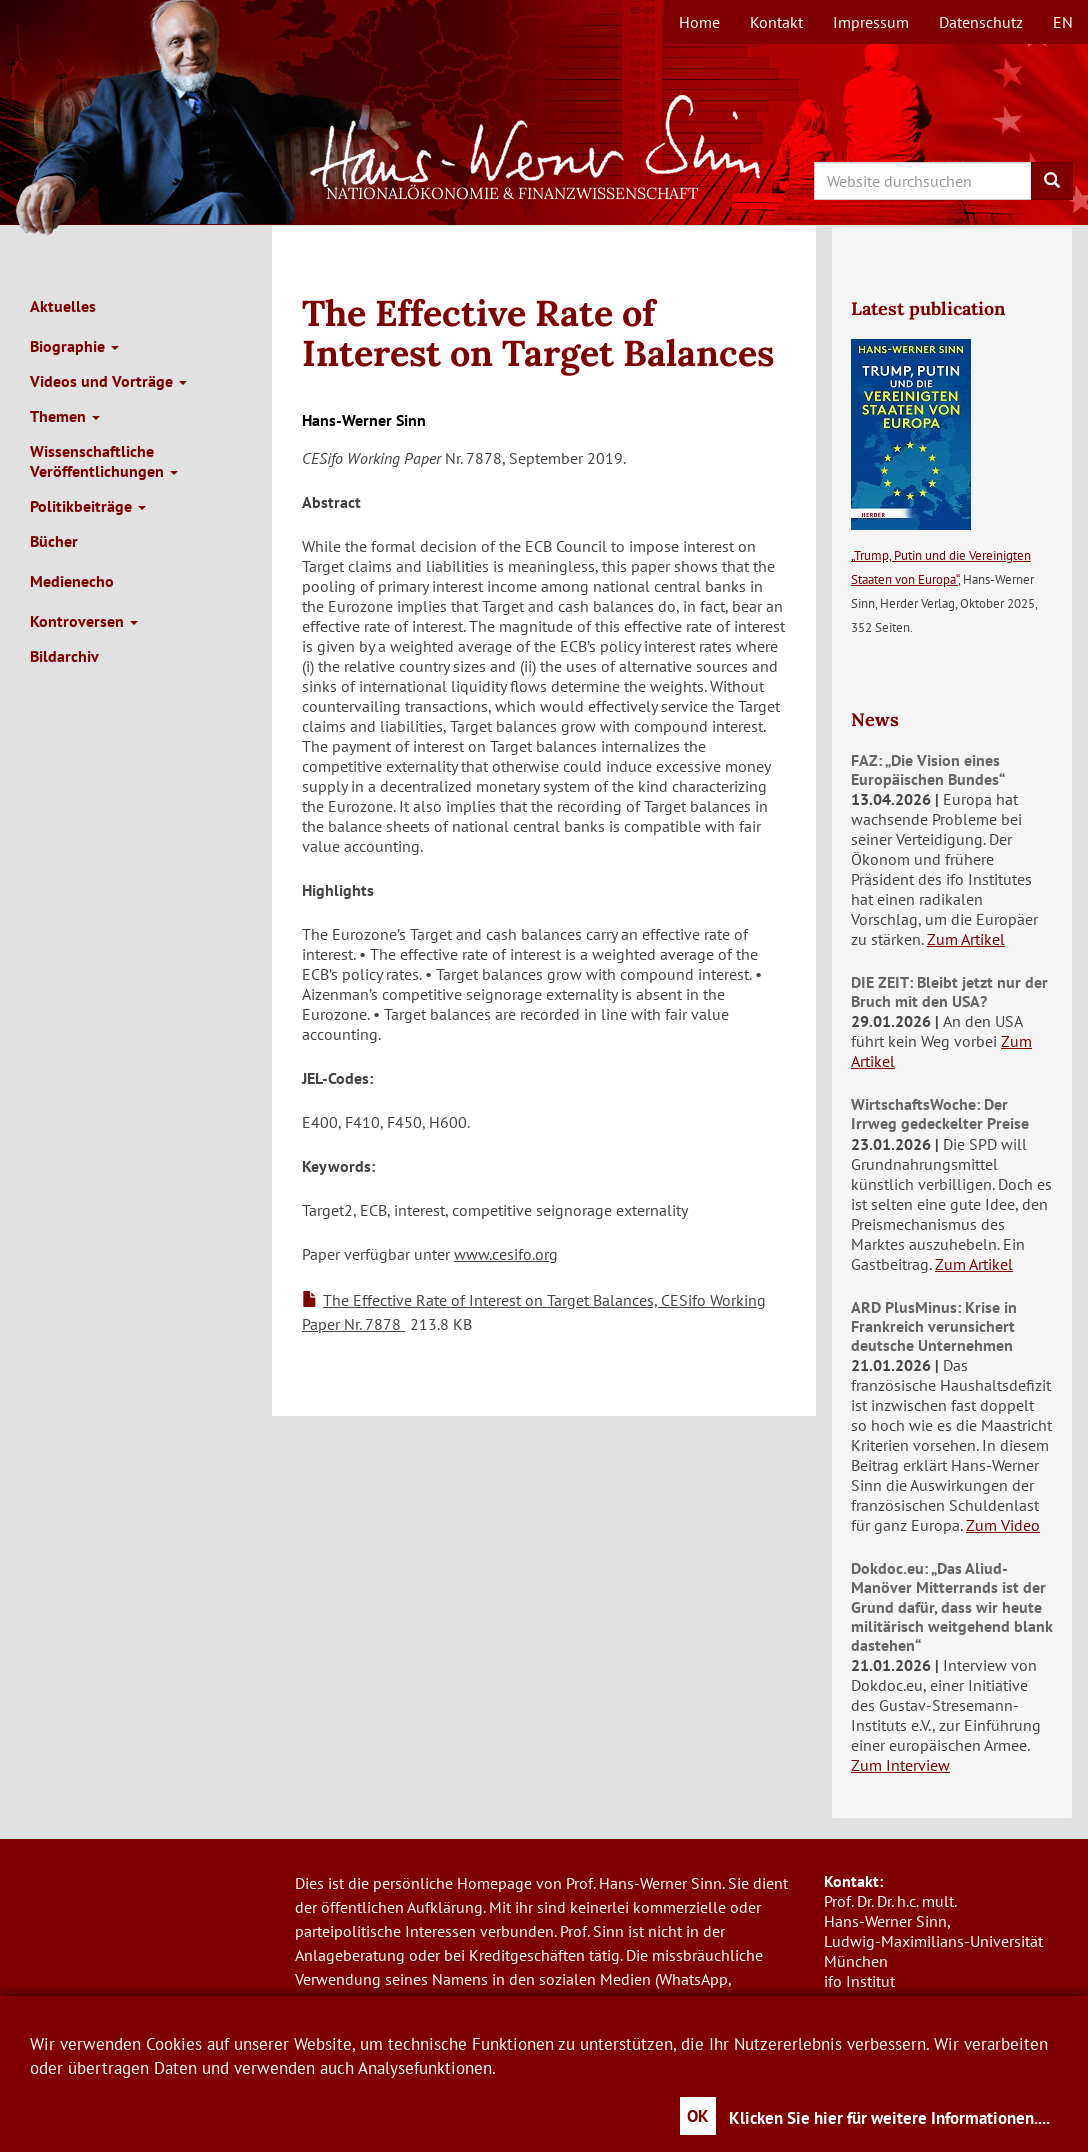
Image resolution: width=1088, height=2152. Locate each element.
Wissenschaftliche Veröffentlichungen (104, 461)
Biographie (74, 346)
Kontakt (776, 22)
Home (699, 22)
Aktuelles (63, 306)
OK (698, 2116)
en (1063, 22)
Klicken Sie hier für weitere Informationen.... (889, 2118)
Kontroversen (84, 621)
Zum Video (1003, 1525)
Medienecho (72, 581)
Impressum (871, 22)
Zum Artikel (966, 939)
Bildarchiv (64, 656)
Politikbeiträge (88, 506)
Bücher (54, 541)
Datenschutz (981, 22)
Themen (65, 416)
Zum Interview (900, 1765)
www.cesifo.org (506, 1254)
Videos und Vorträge (108, 381)
